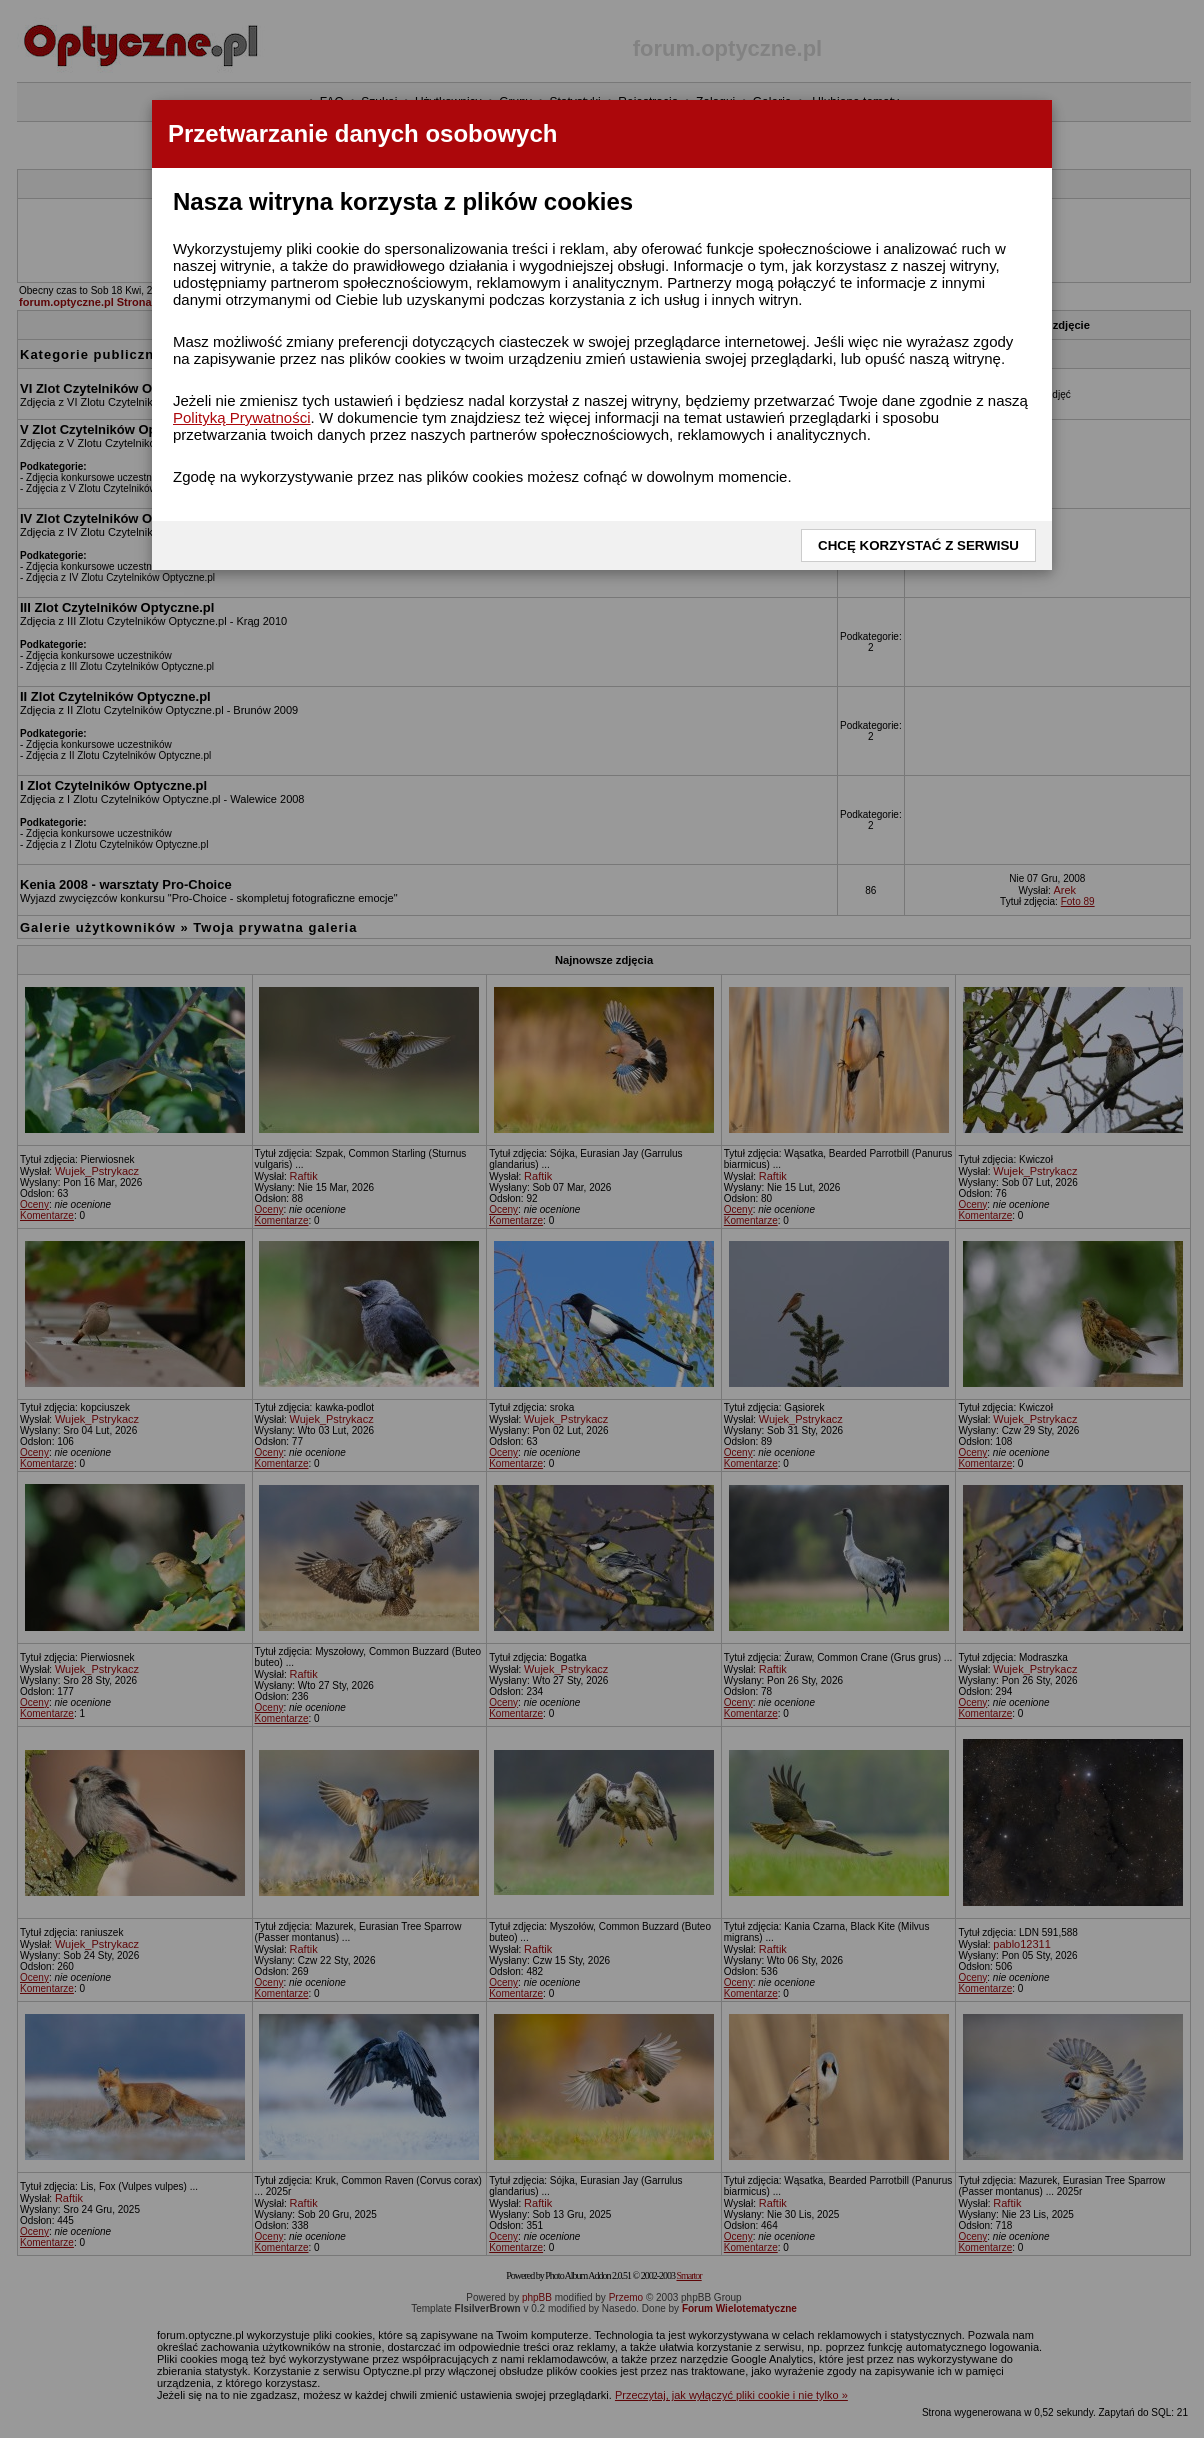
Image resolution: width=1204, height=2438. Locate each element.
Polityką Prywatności (242, 417)
